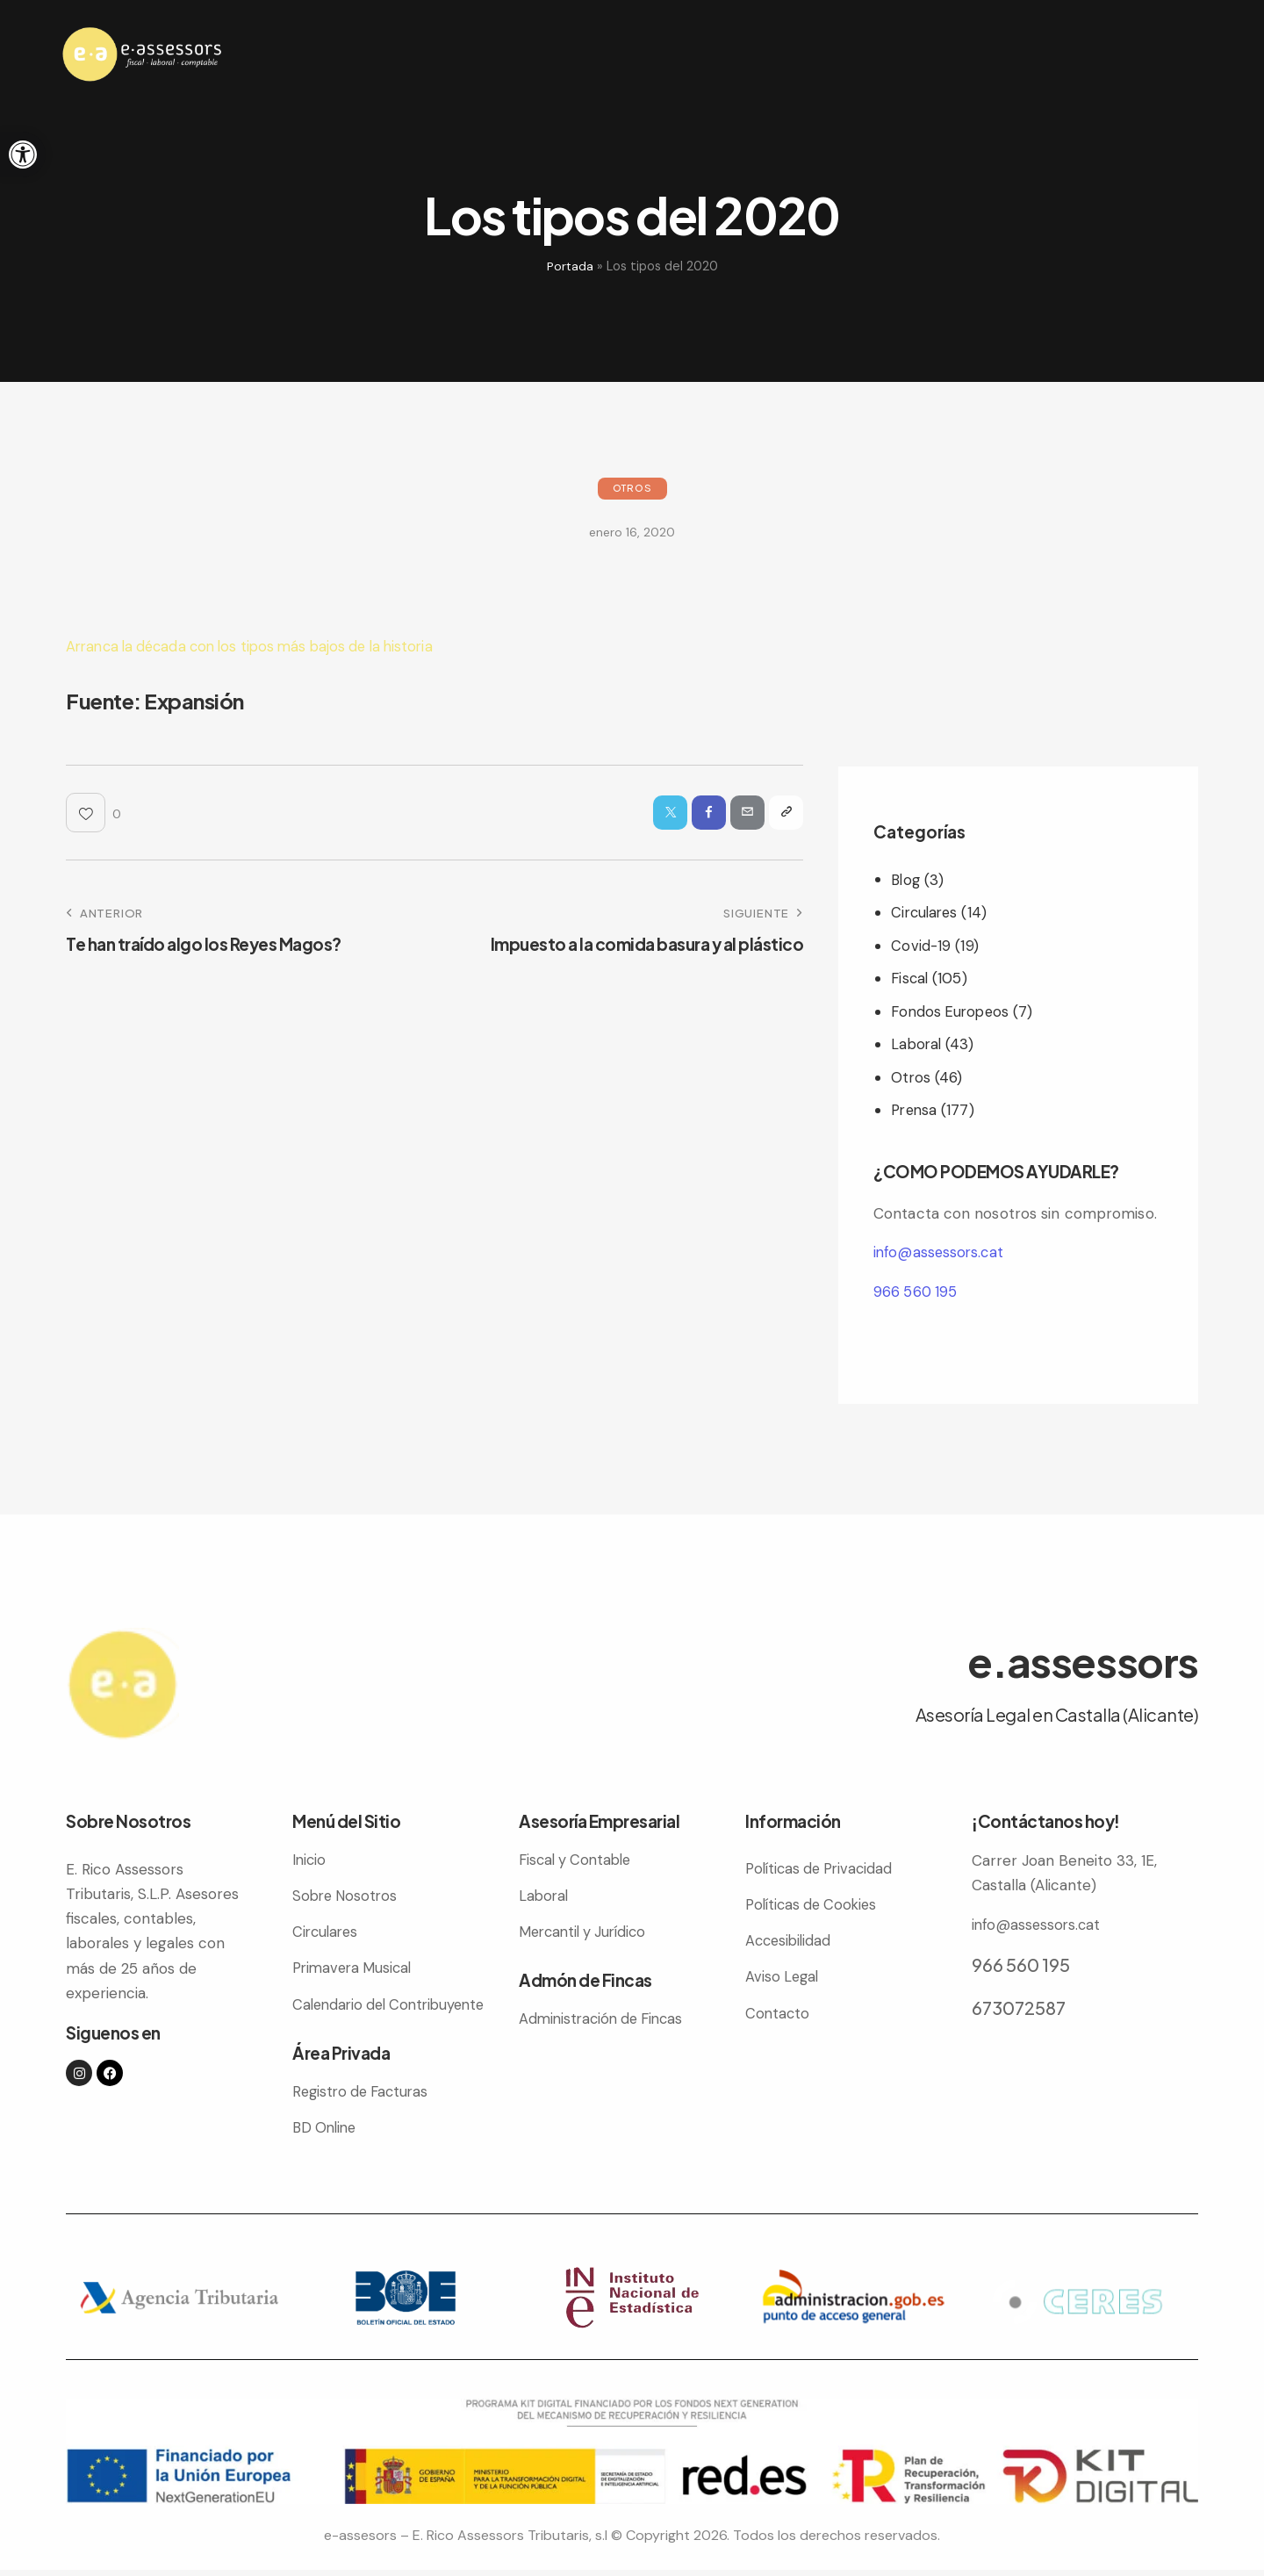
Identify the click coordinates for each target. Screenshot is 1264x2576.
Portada (570, 266)
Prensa (915, 1109)
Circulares (926, 912)
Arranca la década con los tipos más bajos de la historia (261, 646)
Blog (906, 879)
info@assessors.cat (940, 1252)
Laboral (917, 1044)
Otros (632, 487)
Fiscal (910, 978)
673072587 (1019, 2007)
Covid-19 (921, 945)
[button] (23, 154)
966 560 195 (916, 1291)
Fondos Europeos (952, 1011)
